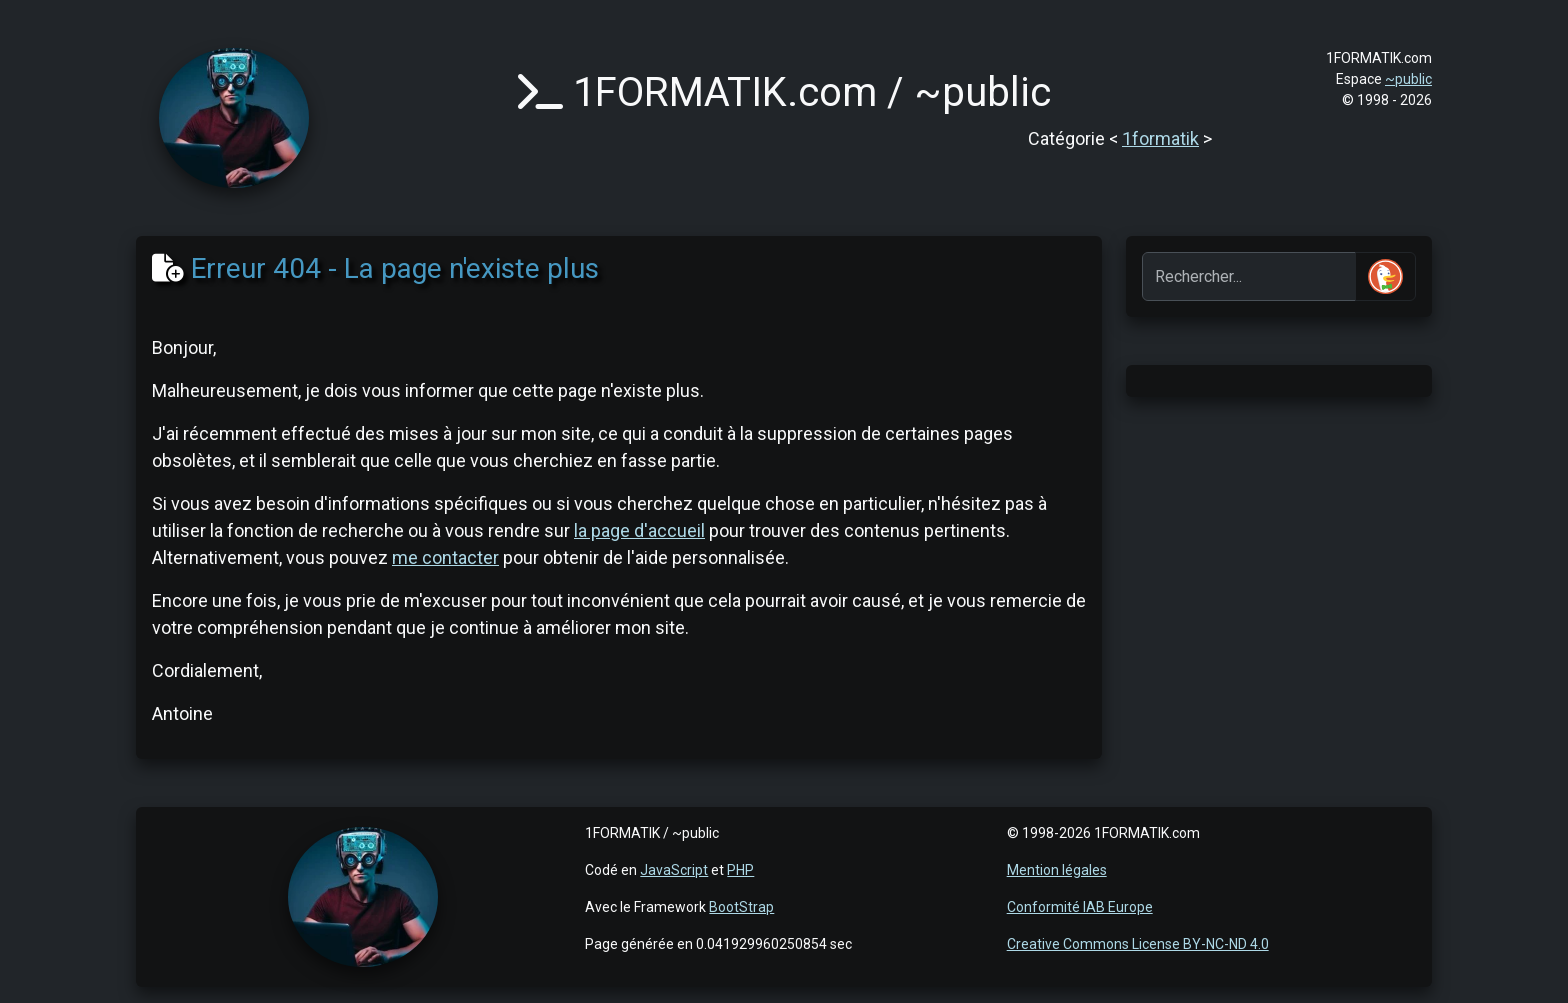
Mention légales (1057, 870)
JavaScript (674, 870)
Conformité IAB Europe (1080, 907)
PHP (740, 870)
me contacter (445, 557)
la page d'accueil (639, 530)
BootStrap (741, 907)
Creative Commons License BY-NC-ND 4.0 (1138, 944)
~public (1408, 79)
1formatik (1160, 138)
